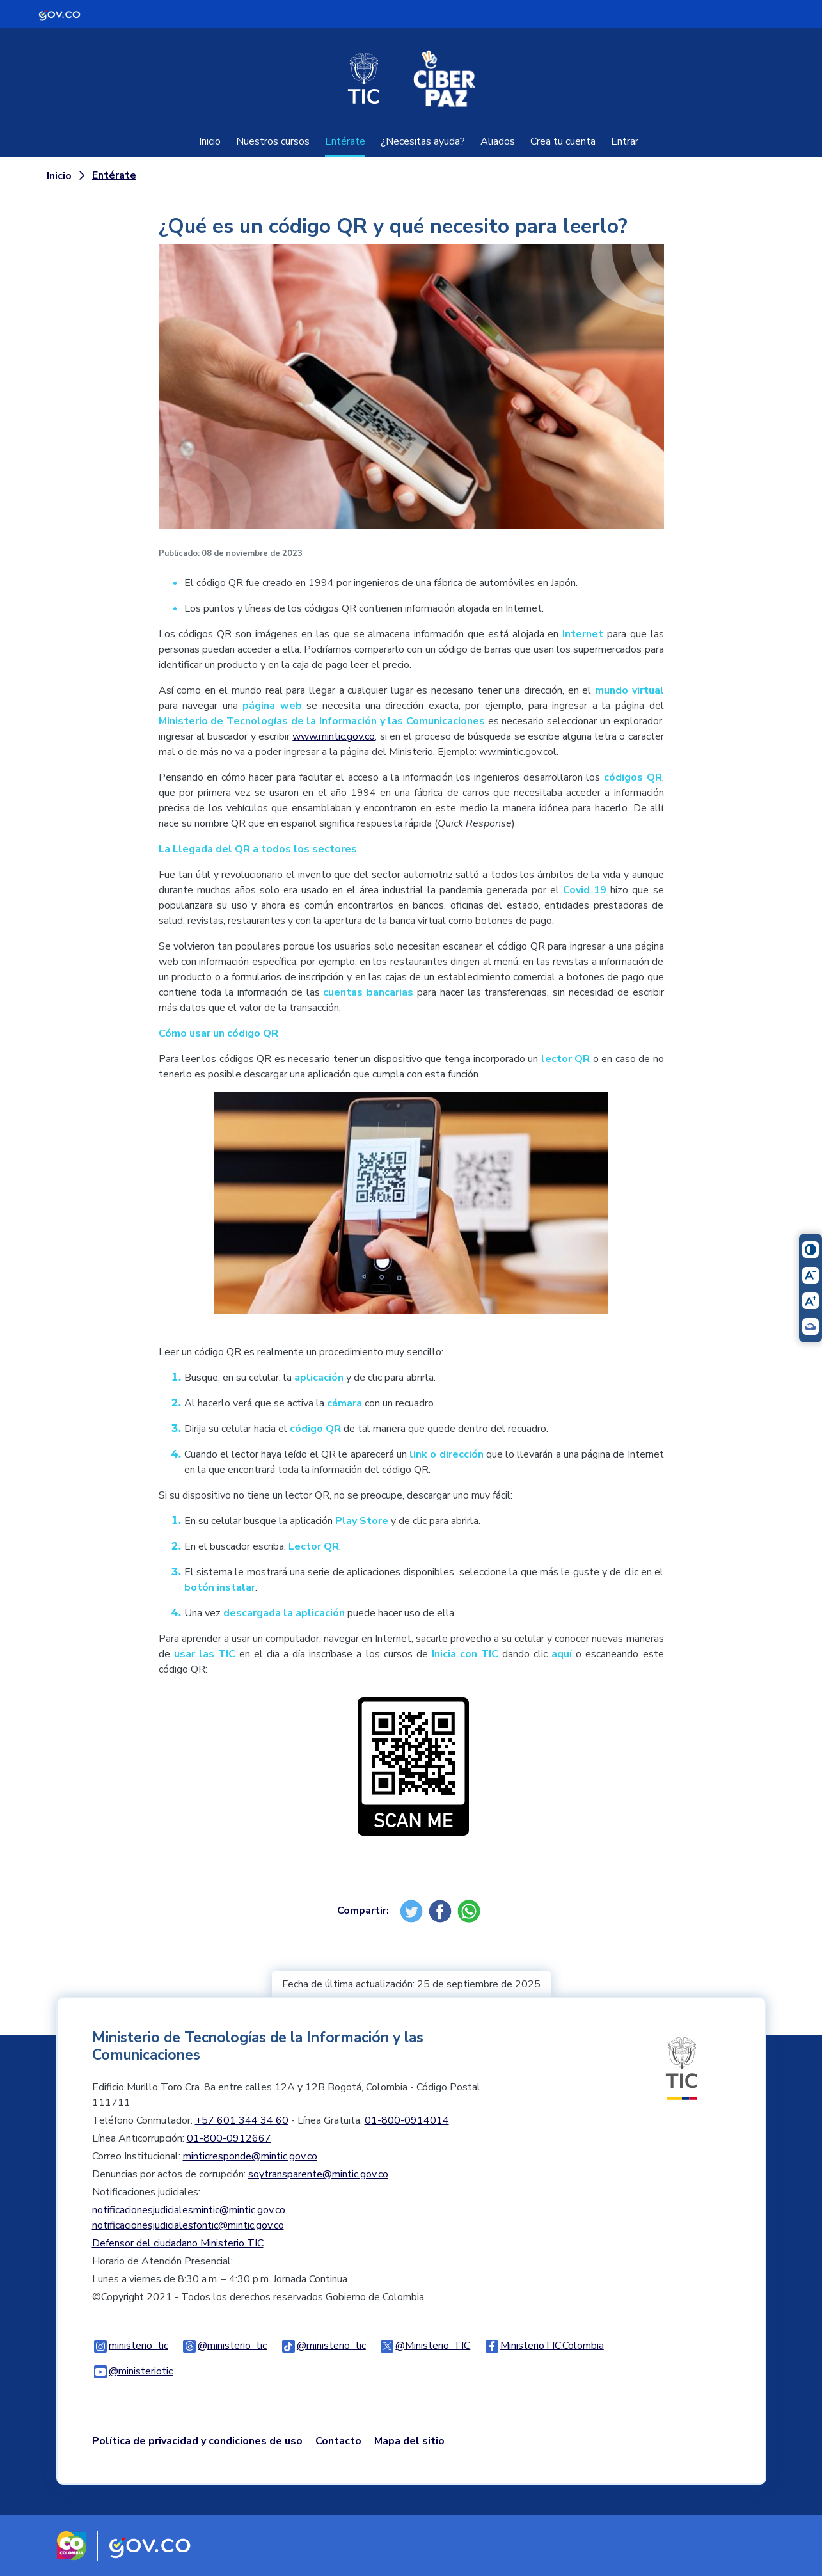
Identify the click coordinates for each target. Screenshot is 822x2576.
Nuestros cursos (273, 141)
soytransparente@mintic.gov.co (318, 2174)
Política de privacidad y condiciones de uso (197, 2441)
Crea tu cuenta (563, 141)
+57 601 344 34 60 (241, 2120)
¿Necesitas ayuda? (423, 141)
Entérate (345, 141)
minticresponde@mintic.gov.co (250, 2156)
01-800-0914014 (407, 2120)
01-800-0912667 (229, 2138)
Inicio (210, 141)
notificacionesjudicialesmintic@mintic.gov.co (188, 2210)
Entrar (624, 141)
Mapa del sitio (409, 2441)
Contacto (338, 2441)
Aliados (497, 141)
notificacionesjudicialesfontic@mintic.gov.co (188, 2225)
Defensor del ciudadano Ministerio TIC (178, 2243)
